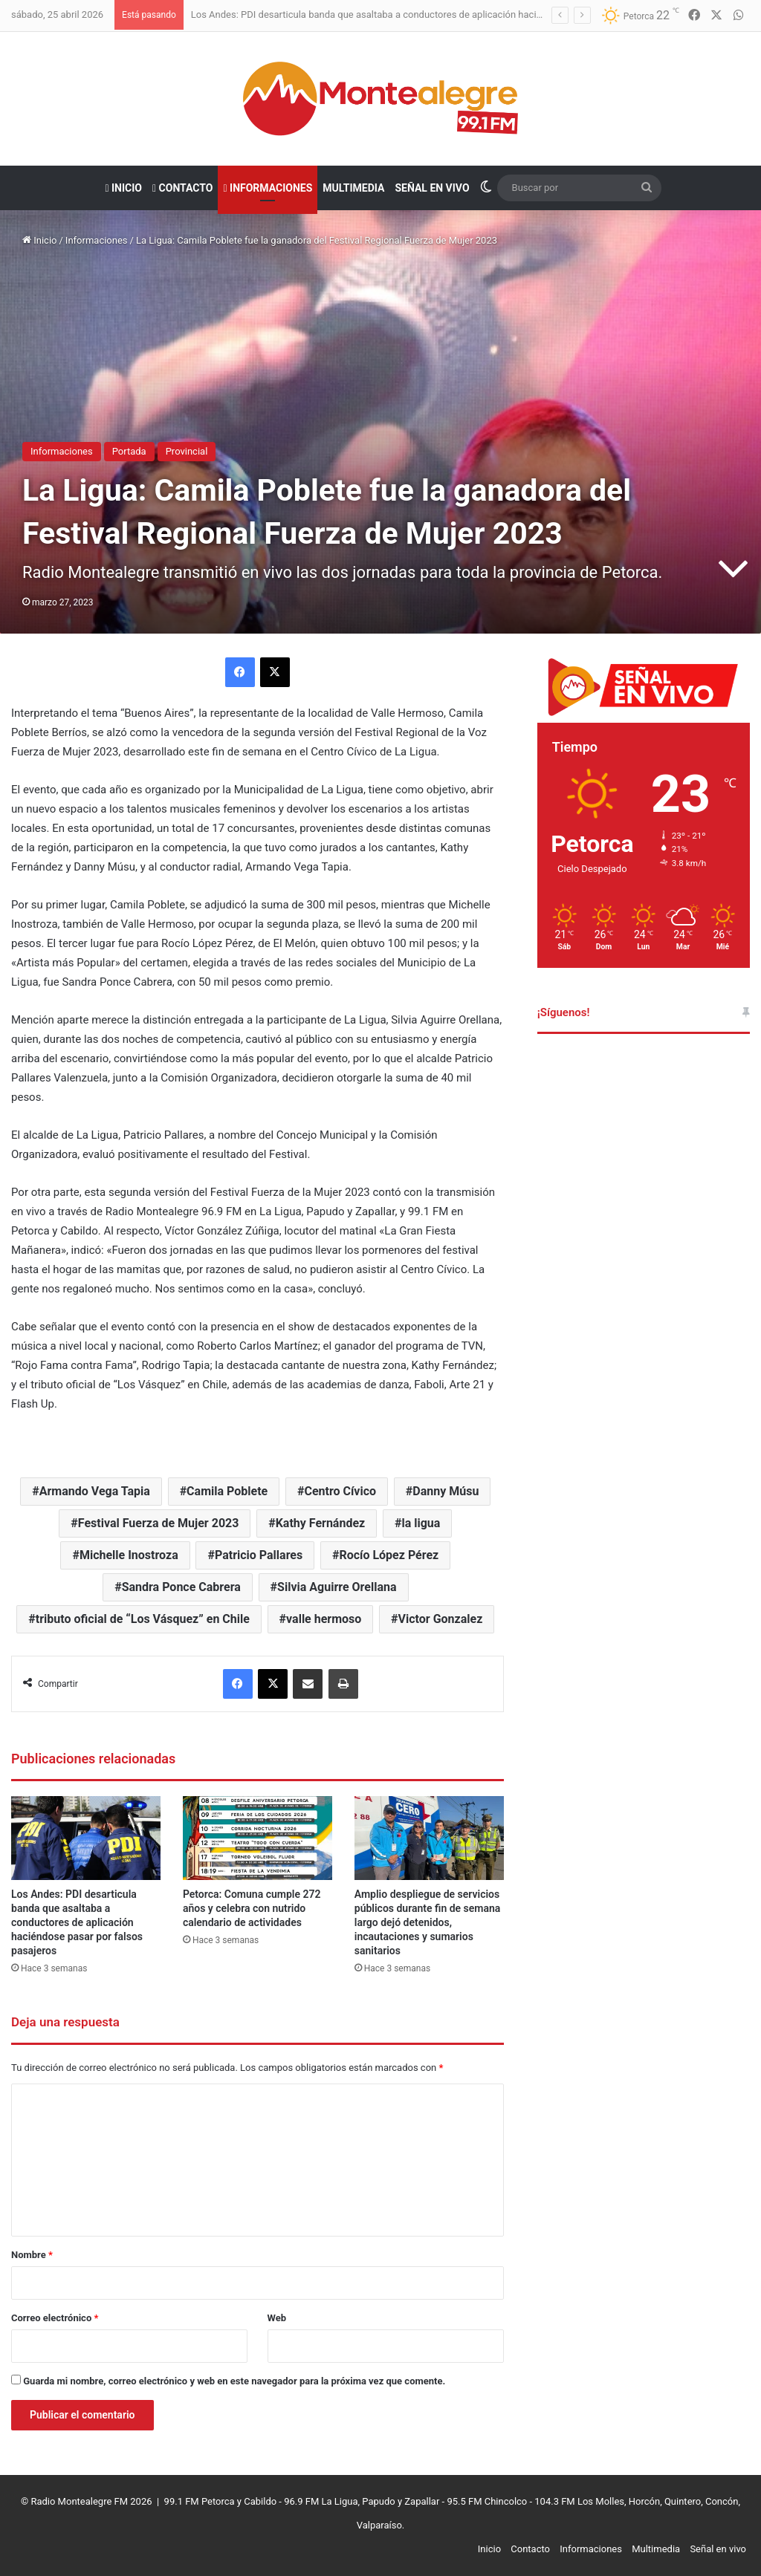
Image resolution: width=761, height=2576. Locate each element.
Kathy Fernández (321, 1523)
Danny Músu (445, 1491)
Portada (129, 451)
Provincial (187, 451)
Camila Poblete (227, 1491)
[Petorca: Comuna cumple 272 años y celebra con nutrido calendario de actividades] (257, 1838)
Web (277, 2317)
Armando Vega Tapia (94, 1491)
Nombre (32, 2254)
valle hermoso (323, 1619)
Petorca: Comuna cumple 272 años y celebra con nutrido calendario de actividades (252, 1908)
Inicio (123, 188)
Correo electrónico (54, 2317)
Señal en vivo (432, 188)
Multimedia (353, 188)
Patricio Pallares (258, 1555)
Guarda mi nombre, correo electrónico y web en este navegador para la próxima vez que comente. (234, 2381)
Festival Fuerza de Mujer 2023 (158, 1523)
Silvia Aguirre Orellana (336, 1587)
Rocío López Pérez (388, 1555)
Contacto (182, 188)
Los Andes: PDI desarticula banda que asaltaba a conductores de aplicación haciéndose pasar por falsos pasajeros (437, 14)
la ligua (420, 1523)
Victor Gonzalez (440, 1619)
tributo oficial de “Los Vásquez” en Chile (143, 1619)
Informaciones (267, 188)
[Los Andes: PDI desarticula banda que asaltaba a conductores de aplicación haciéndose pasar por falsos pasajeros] (86, 1838)
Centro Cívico (340, 1491)
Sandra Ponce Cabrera (181, 1587)
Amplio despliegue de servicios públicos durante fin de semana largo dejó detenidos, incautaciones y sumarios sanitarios (427, 1922)
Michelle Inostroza (129, 1555)
